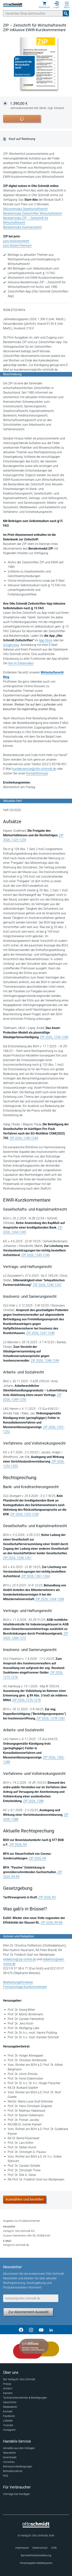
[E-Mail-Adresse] (30, 2298)
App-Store (45, 640)
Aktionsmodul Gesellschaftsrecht (25, 209)
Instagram (9, 2429)
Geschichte (9, 2402)
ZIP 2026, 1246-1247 (47, 1285)
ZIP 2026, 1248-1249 (45, 1360)
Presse (7, 2383)
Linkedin (8, 2420)
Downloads (10, 2457)
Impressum (22, 2547)
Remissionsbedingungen (17, 2466)
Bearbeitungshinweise (18, 1982)
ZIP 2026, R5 (47, 1897)
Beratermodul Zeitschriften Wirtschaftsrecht (32, 213)
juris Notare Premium (17, 245)
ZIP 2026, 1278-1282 (50, 1718)
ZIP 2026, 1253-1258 (24, 1514)
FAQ (5, 2475)
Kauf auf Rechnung (22, 139)
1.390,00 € (37, 105)
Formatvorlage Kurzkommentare (25, 1987)
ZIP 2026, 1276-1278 (26, 1700)
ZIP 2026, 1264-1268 (50, 1599)
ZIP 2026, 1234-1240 (54, 1037)
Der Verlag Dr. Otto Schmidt (19, 2379)
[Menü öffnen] (67, 3)
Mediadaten (10, 2406)
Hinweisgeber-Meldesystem (36, 2563)
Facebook (9, 2416)
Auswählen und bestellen (24, 2199)
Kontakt (8, 2411)
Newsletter (9, 2452)
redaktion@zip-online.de (19, 1959)
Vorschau (9, 2461)
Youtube (8, 2425)
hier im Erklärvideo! (21, 663)
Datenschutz (40, 2547)
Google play (11, 645)
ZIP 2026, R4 (18, 1844)
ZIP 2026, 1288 (33, 1801)
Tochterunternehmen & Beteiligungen (25, 2397)
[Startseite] (36, 2526)
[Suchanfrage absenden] (66, 13)
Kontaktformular (37, 773)
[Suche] (33, 13)
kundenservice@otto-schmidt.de (34, 769)
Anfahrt (7, 2388)
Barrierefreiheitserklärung (36, 2555)
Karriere (7, 2393)
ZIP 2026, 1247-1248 (40, 1333)
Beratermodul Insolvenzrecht (22, 227)
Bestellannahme (12, 2471)
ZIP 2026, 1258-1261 (17, 1558)
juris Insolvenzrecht (16, 241)
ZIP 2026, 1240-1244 (24, 1138)
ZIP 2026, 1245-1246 (35, 1255)
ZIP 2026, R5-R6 (52, 1922)
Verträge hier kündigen (16, 2494)
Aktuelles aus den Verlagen (19, 2448)
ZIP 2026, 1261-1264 (35, 1576)
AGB (54, 2547)
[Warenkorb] (44, 5)
